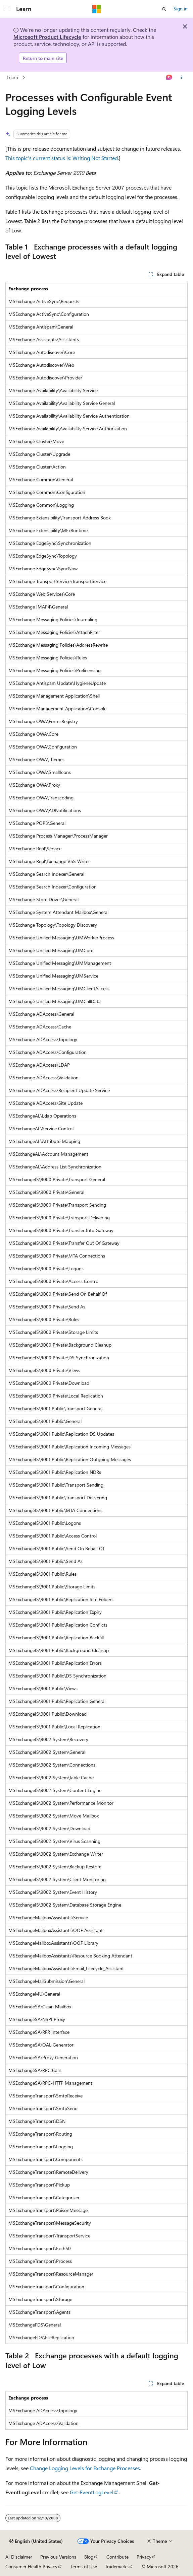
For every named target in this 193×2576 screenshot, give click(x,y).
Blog (88, 2557)
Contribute (117, 2557)
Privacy (144, 2557)
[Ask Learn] (169, 77)
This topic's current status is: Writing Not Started (61, 157)
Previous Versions (58, 2557)
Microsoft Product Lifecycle (47, 36)
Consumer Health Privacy (31, 2566)
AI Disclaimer (18, 2557)
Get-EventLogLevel (91, 2492)
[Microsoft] (96, 9)
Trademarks (117, 2566)
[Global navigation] (6, 9)
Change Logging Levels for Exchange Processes (85, 2468)
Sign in (181, 8)
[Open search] (164, 9)
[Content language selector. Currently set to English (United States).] (36, 2541)
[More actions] (182, 77)
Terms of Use (83, 2566)
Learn (12, 77)
